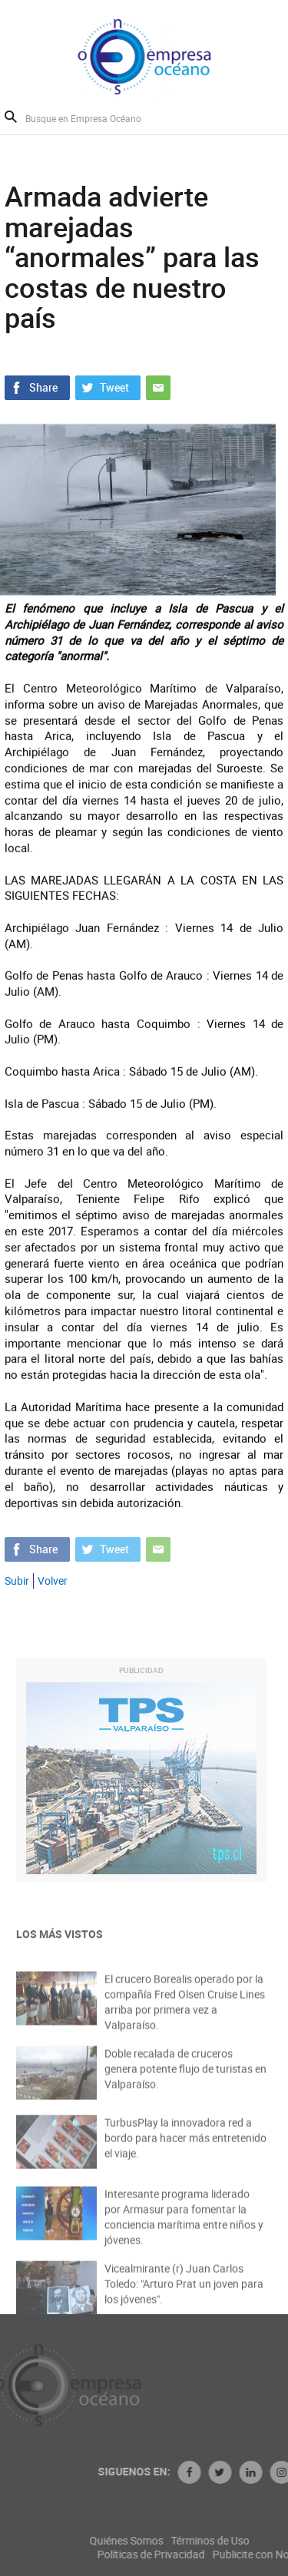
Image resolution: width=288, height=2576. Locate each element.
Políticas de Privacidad (202, 2554)
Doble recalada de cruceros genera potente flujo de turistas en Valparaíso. (185, 2078)
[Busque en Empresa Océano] (93, 118)
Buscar (11, 117)
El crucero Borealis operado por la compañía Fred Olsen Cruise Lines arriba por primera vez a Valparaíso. (184, 2013)
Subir (17, 1580)
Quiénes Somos (177, 2541)
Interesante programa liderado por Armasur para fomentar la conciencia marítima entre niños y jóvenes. (183, 2228)
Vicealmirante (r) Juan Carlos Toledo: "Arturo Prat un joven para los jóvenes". (183, 2293)
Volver (53, 1580)
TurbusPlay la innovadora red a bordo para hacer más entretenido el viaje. (185, 2148)
